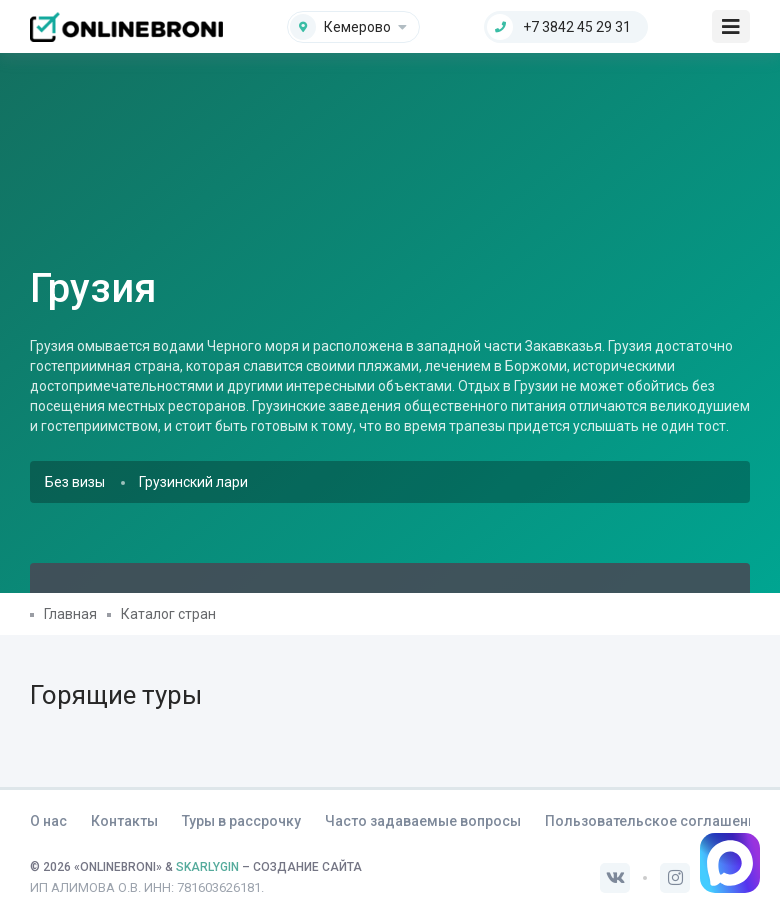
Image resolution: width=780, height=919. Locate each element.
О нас (48, 821)
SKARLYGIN (207, 867)
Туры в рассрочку (241, 821)
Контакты (124, 821)
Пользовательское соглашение (654, 821)
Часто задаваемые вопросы (423, 821)
